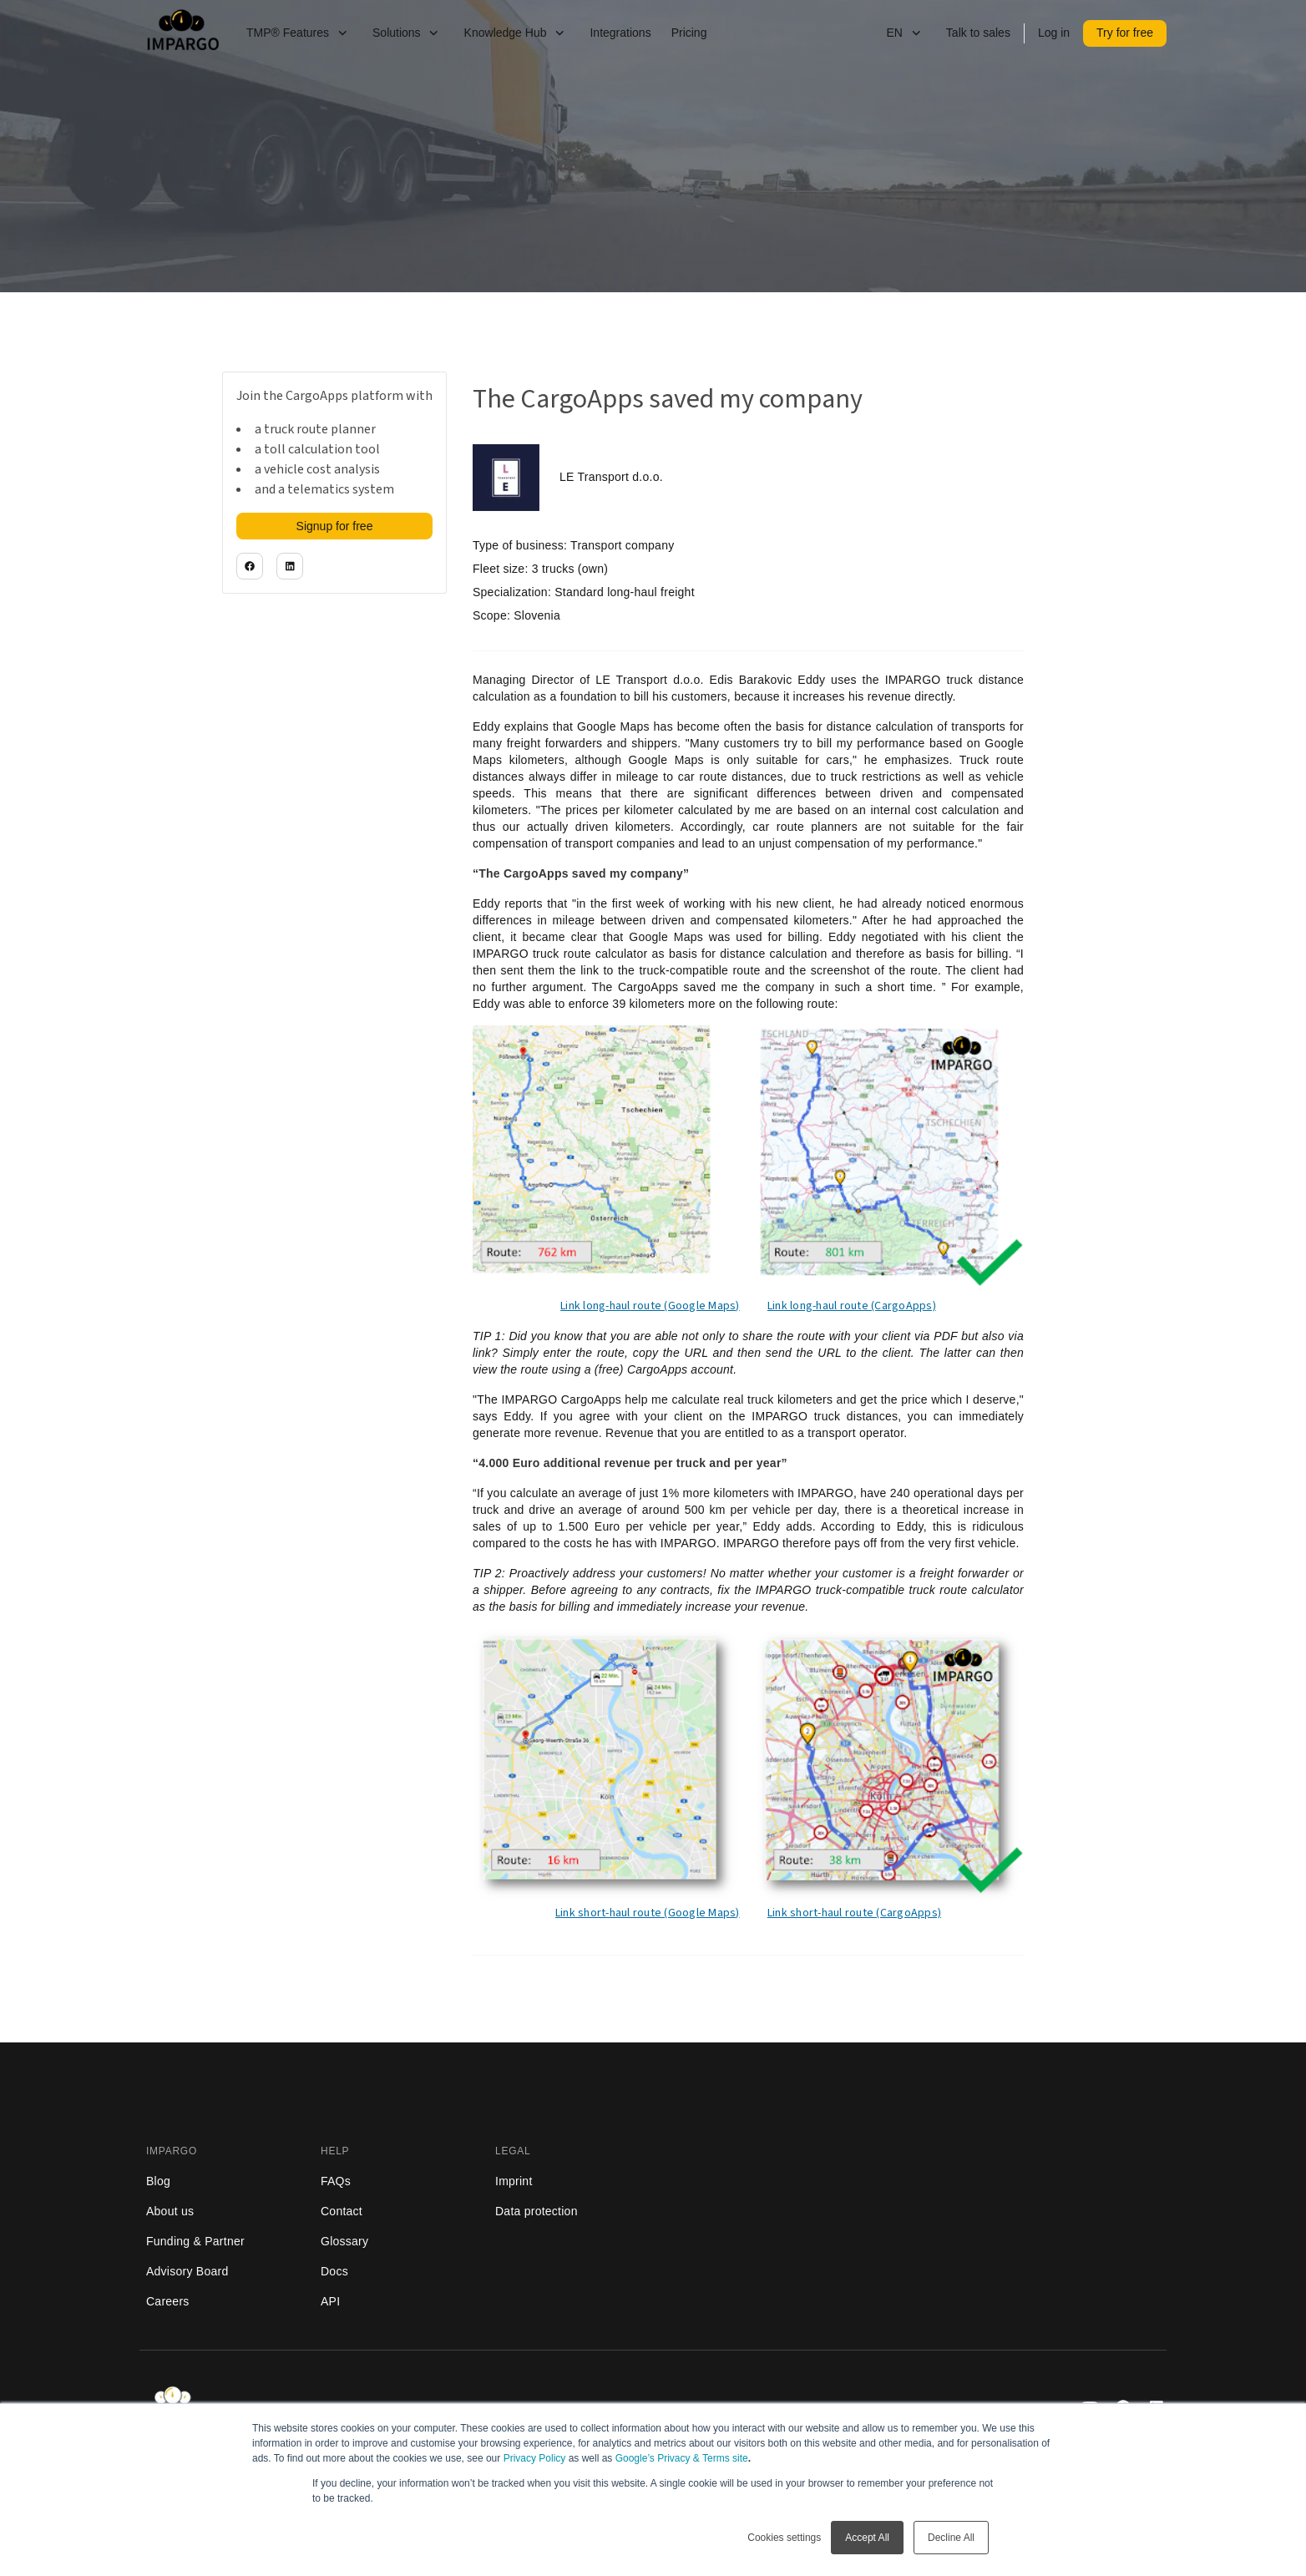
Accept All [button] (867, 2537)
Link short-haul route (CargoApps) (854, 1913)
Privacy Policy (535, 2458)
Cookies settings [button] (784, 2537)
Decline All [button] (951, 2537)
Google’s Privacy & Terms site (681, 2458)
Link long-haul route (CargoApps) (851, 1306)
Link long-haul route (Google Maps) (650, 1306)
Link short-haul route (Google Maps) (647, 1913)
